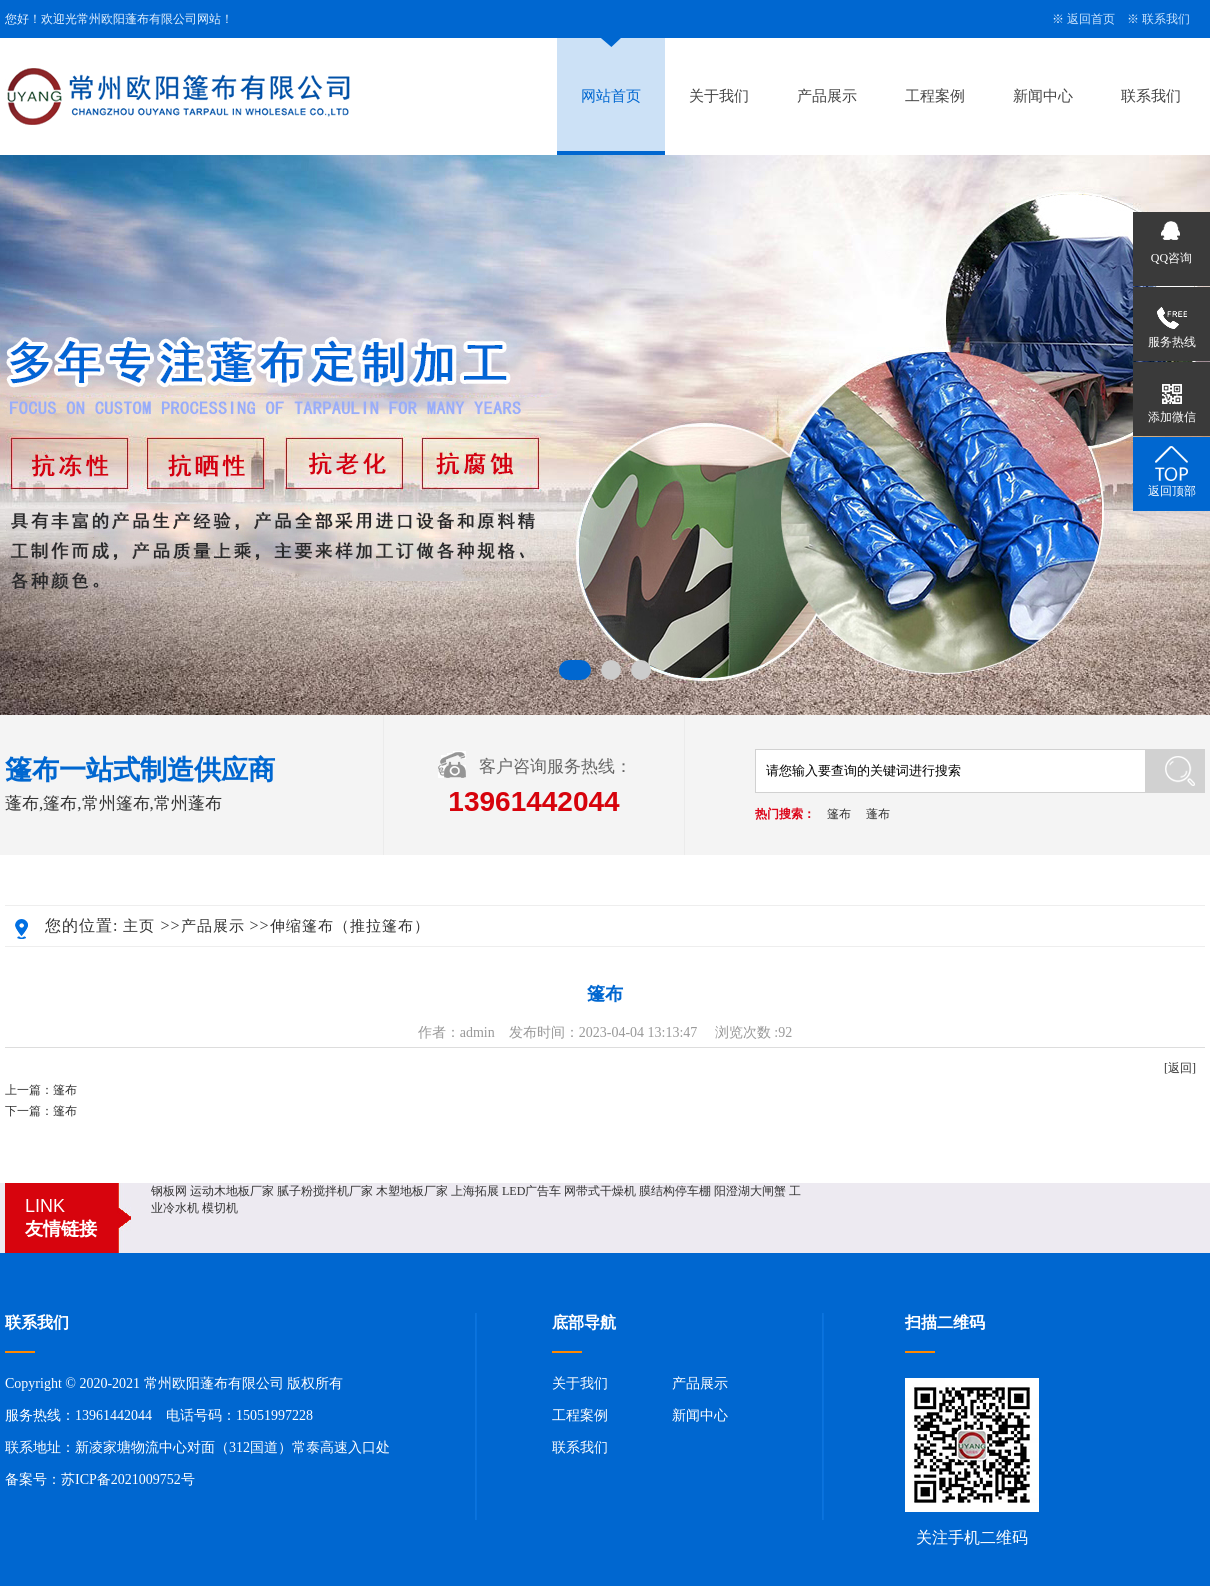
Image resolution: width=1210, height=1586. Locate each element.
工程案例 (935, 96)
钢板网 (169, 1191)
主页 (139, 926)
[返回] (1180, 1068)
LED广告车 (531, 1191)
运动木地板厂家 (232, 1191)
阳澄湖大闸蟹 (750, 1191)
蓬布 (878, 814)
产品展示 (827, 96)
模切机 (220, 1208)
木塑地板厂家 (412, 1191)
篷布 (839, 814)
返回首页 (1091, 19)
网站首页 (611, 96)
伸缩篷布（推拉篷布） (350, 926)
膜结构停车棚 (675, 1191)
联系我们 (1166, 19)
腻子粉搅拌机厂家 (325, 1191)
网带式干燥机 (600, 1191)
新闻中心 (1043, 96)
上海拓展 (475, 1191)
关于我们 (719, 96)
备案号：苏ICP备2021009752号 (100, 1479)
